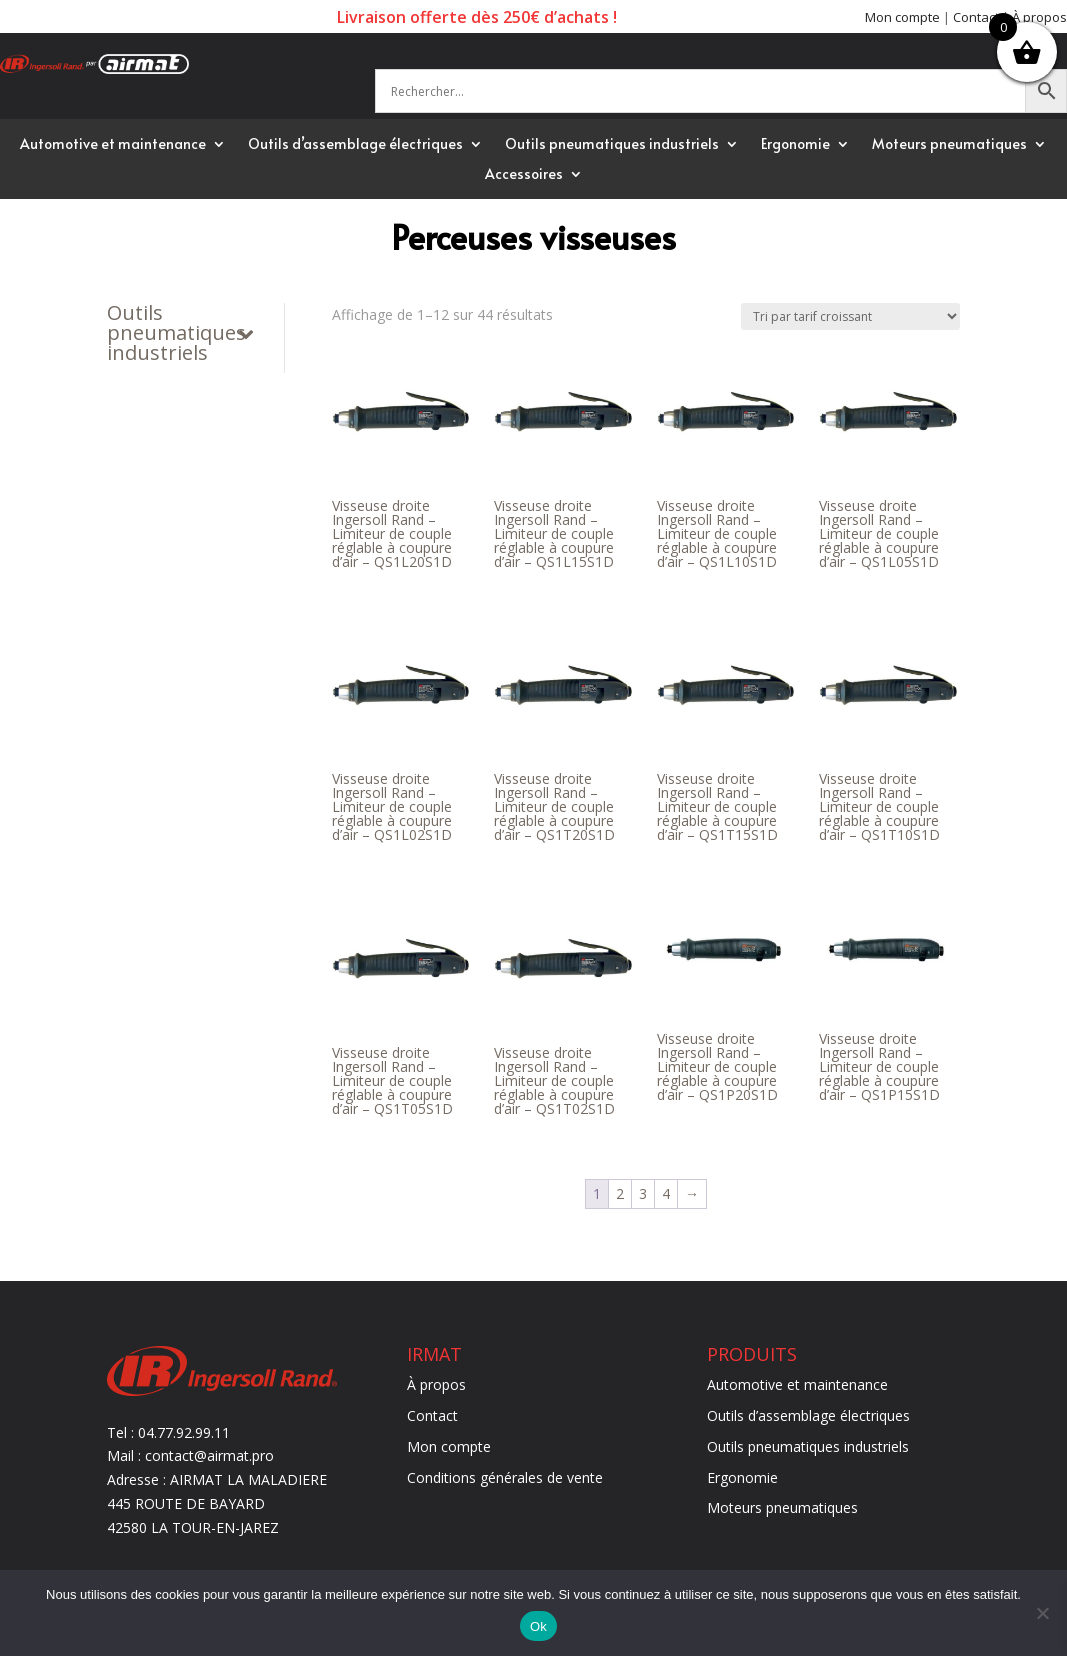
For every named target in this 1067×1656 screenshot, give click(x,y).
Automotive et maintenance (113, 145)
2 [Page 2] (620, 1193)
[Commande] (850, 316)
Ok (538, 1626)
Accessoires (524, 175)
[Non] (1042, 1613)
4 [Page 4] (666, 1193)
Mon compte (902, 17)
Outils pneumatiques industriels (612, 145)
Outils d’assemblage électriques (355, 145)
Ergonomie (795, 145)
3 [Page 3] (643, 1193)
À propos (1039, 17)
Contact (976, 17)
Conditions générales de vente (505, 1477)
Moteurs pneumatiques (949, 145)
